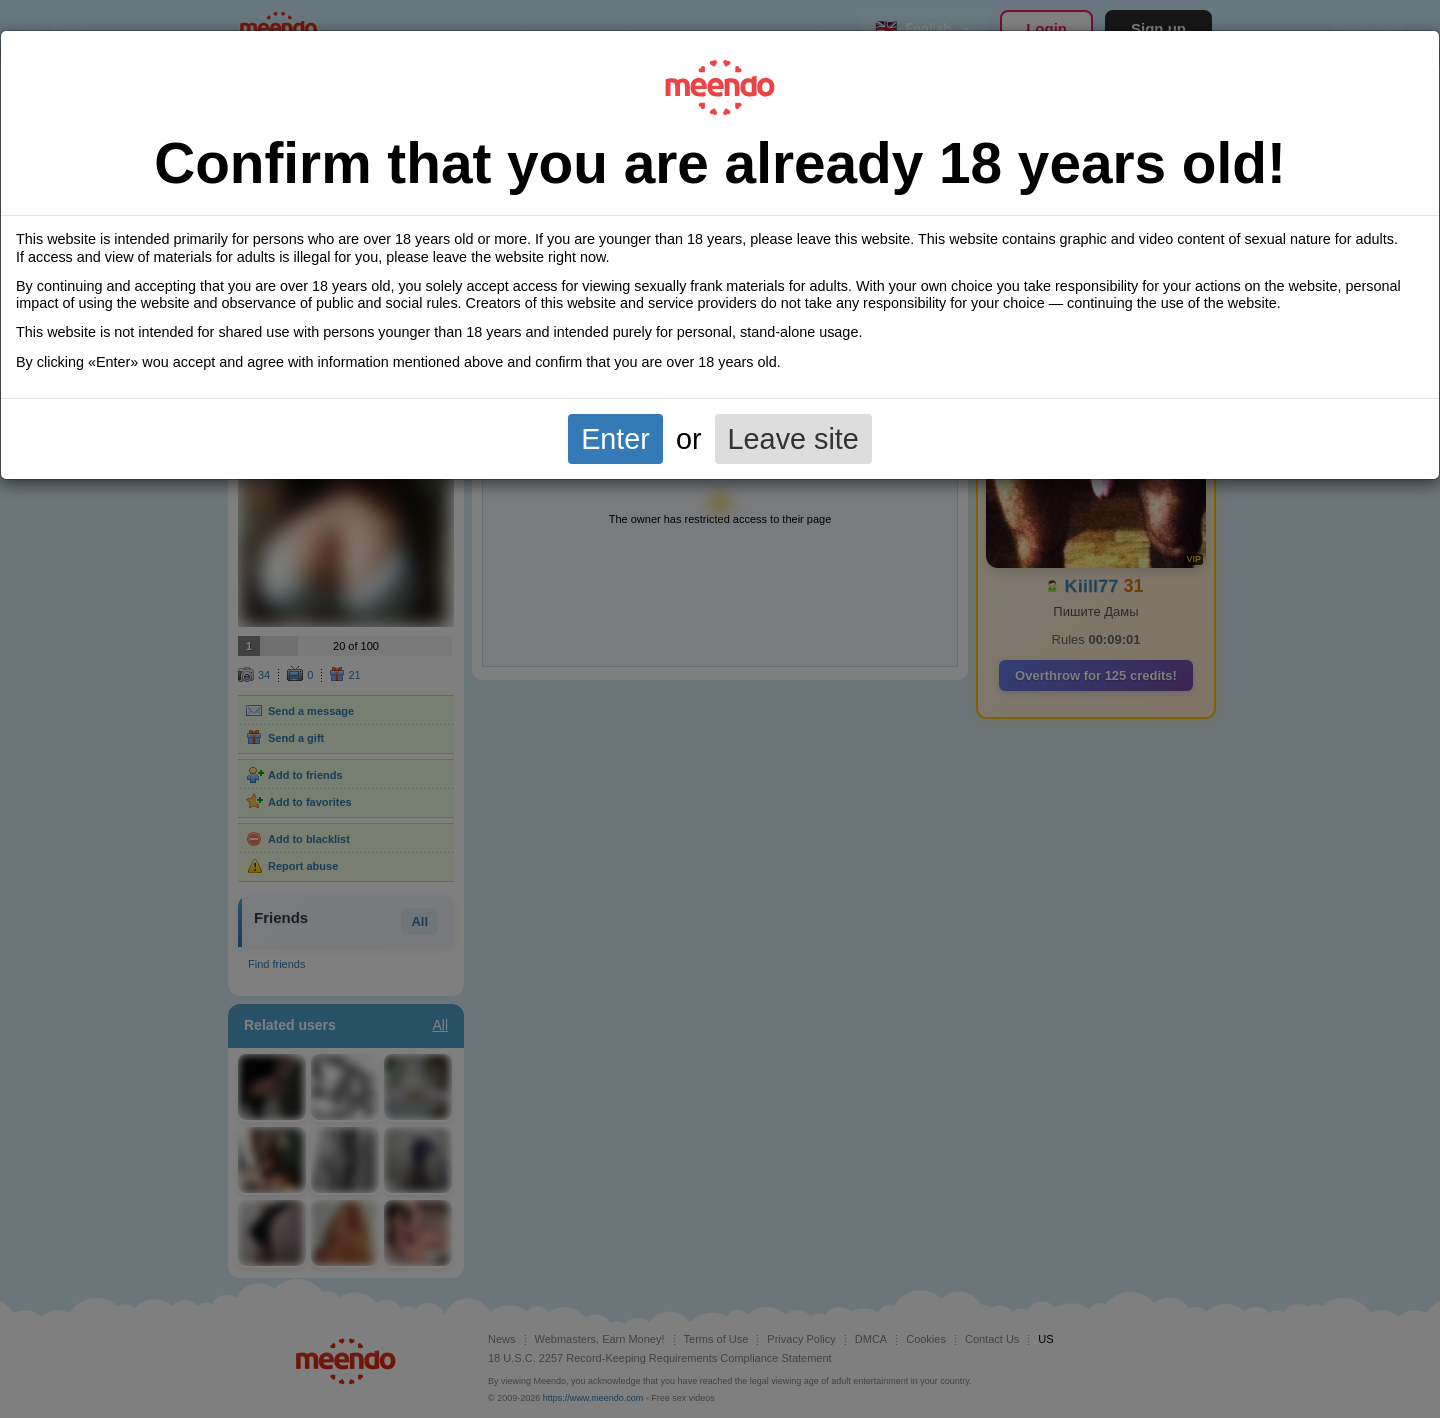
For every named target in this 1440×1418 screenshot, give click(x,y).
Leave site (793, 439)
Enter (615, 439)
